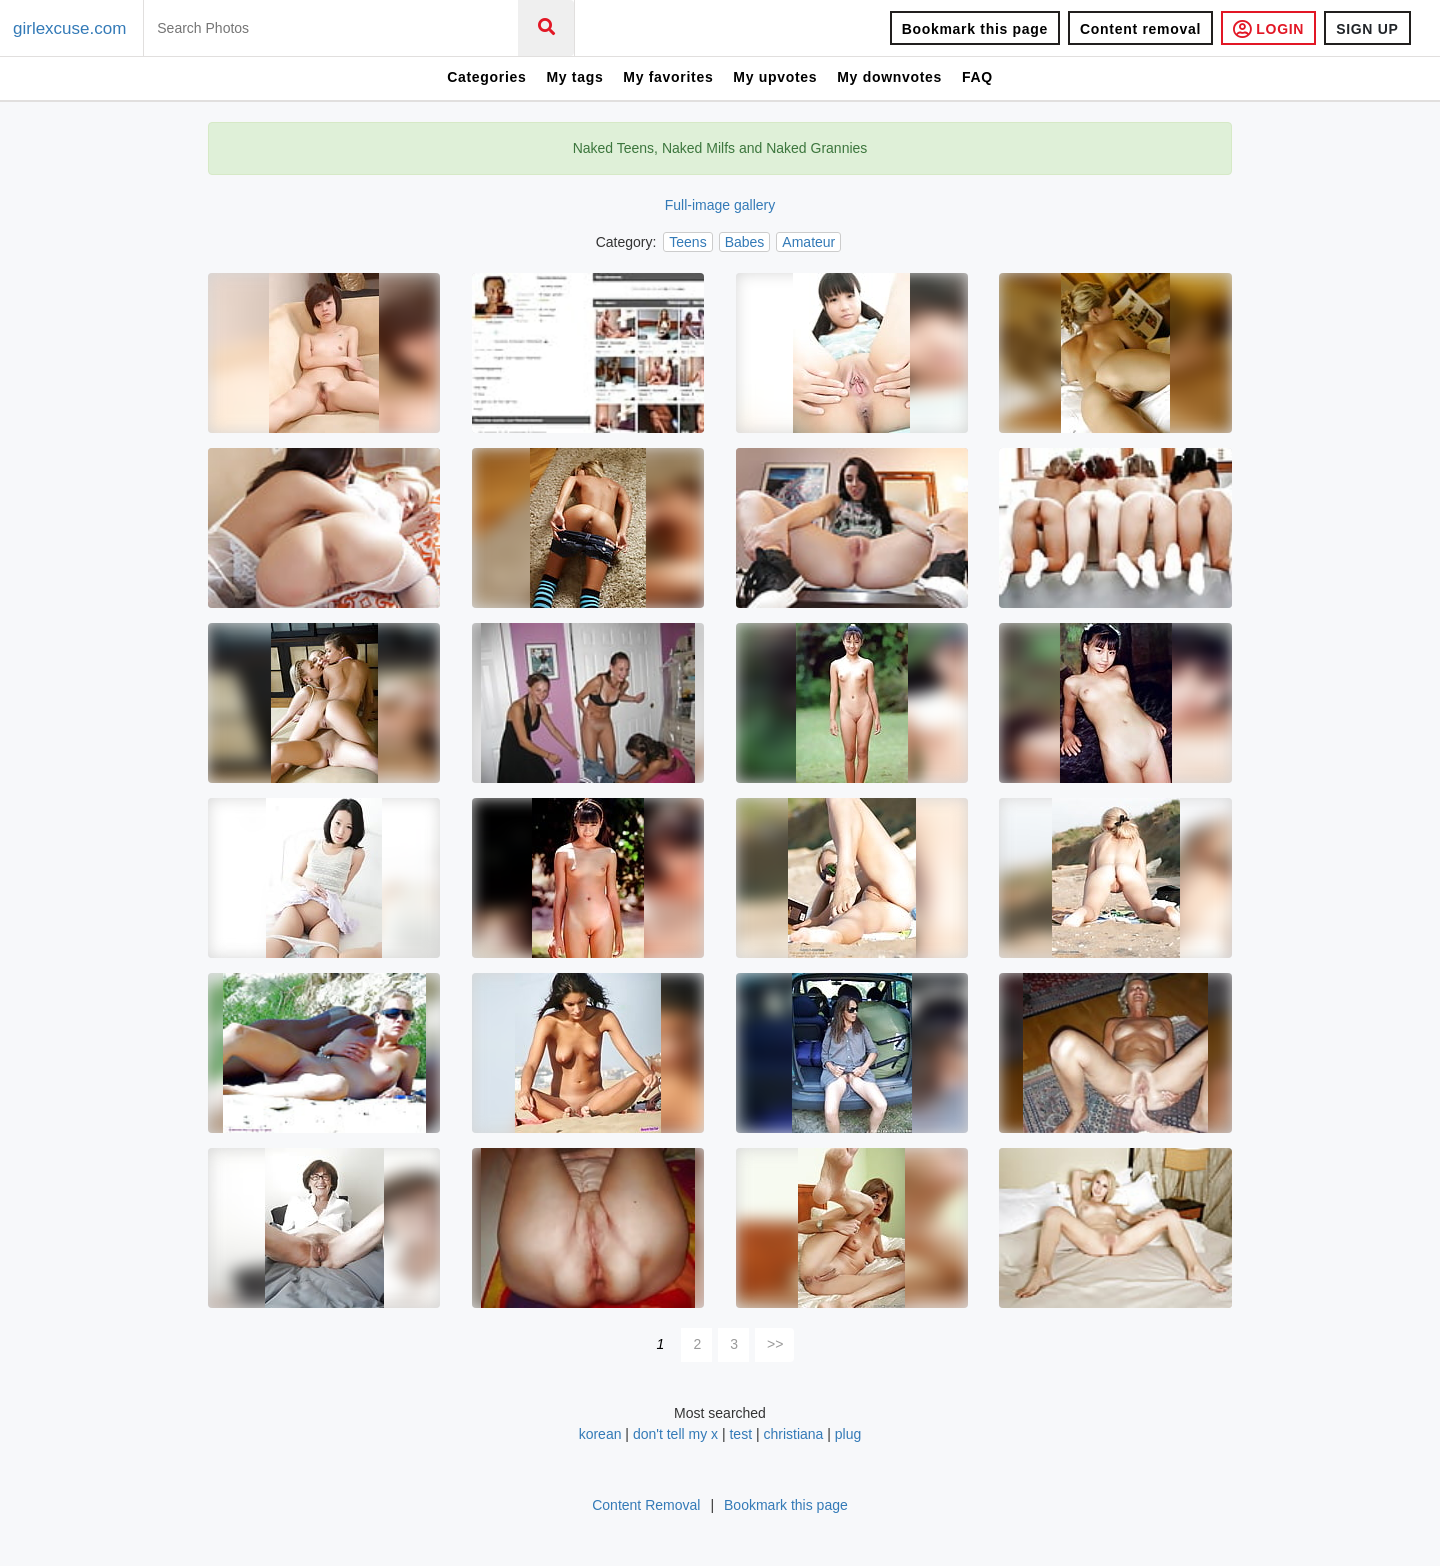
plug (848, 1434)
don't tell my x (675, 1434)
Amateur (808, 242)
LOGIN (1268, 28)
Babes (745, 242)
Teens (687, 242)
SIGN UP (1367, 29)
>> (775, 1344)
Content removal (1140, 29)
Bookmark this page (975, 29)
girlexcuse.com (69, 28)
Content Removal (646, 1505)
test (740, 1434)
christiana (793, 1434)
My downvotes (889, 77)
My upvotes (775, 77)
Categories (486, 77)
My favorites (668, 77)
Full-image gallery (720, 205)
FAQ (977, 77)
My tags (574, 77)
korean (600, 1434)
